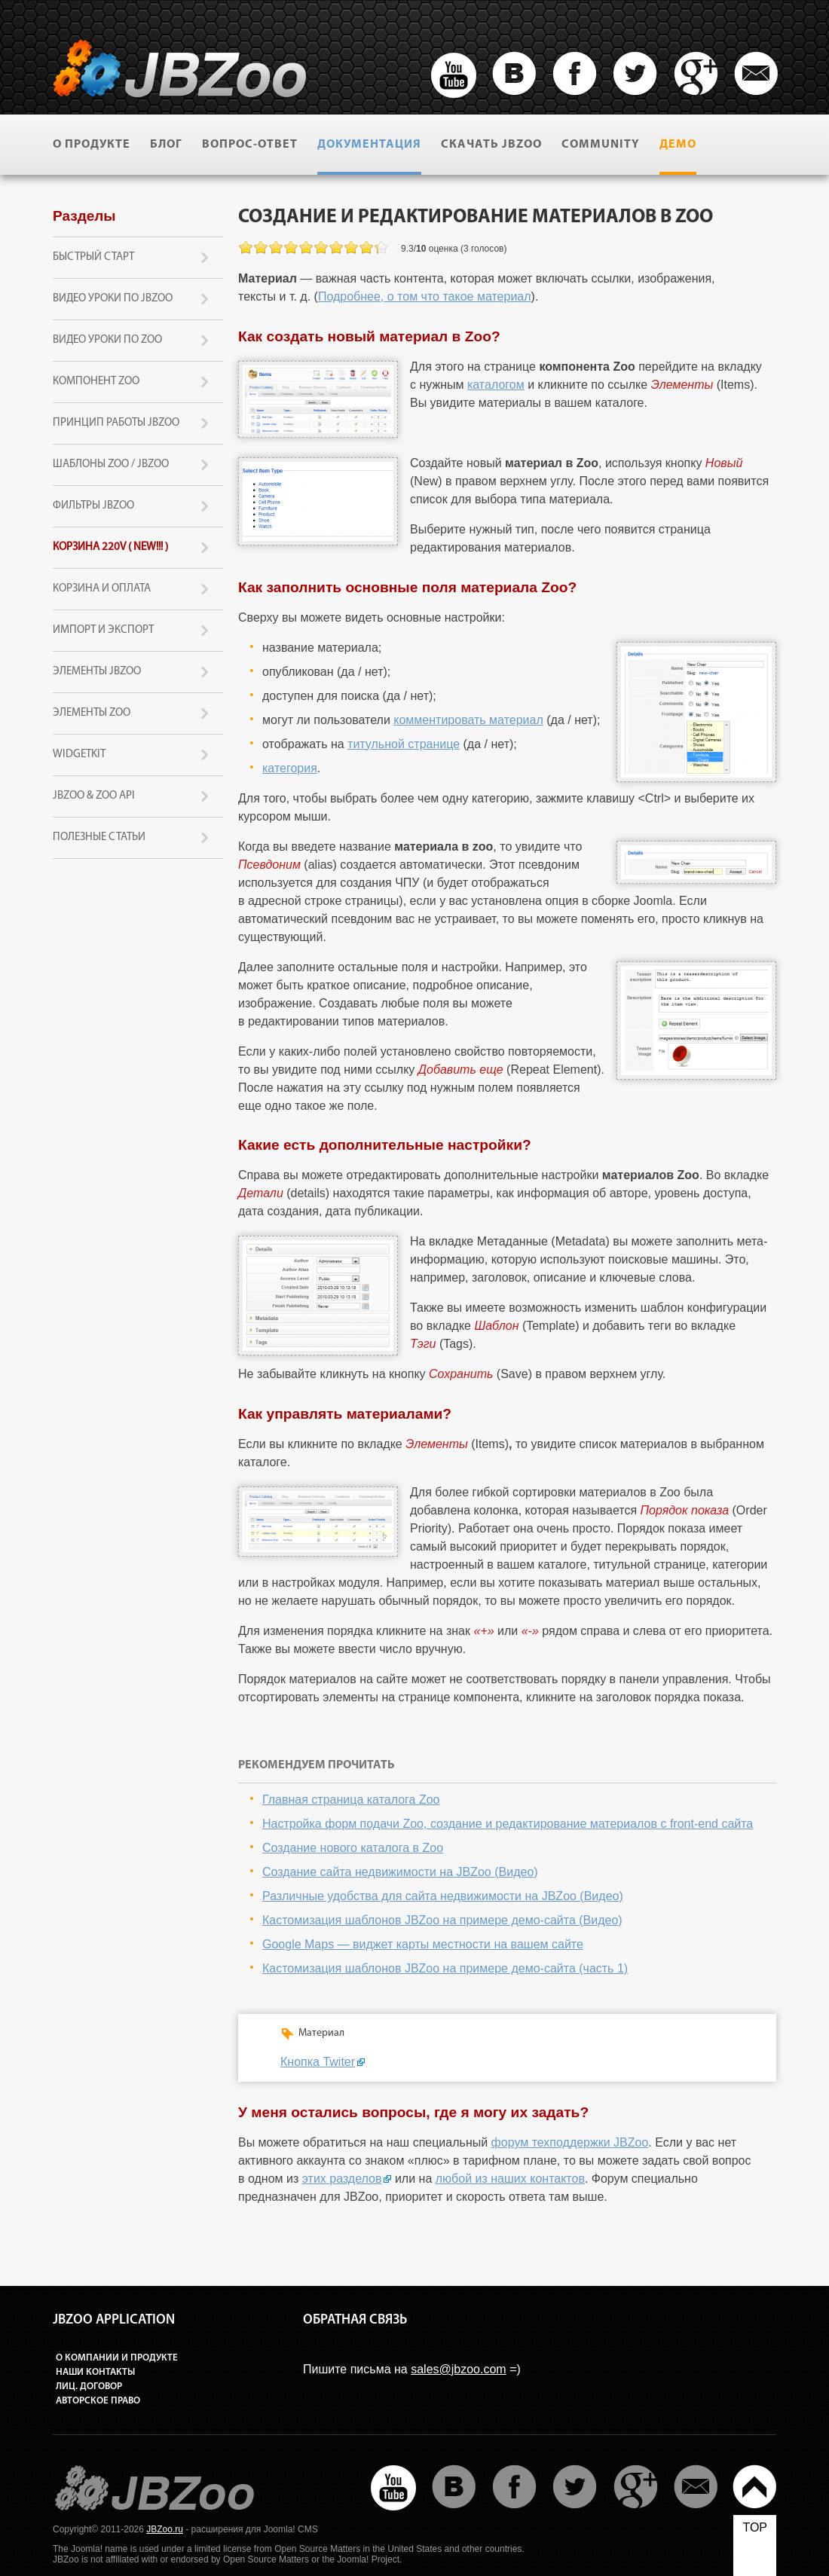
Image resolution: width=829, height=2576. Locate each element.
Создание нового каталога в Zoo (352, 1847)
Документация (369, 145)
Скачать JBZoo (491, 145)
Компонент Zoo (96, 381)
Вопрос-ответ (250, 145)
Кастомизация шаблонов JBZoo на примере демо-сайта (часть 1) (445, 1968)
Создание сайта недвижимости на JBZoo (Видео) (400, 1872)
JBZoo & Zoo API (94, 796)
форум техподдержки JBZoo (570, 2142)
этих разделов (342, 2178)
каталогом (496, 384)
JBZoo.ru (164, 2529)
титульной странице (403, 744)
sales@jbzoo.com (458, 2369)
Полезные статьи (99, 837)
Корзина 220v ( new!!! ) (110, 547)
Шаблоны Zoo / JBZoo (111, 464)
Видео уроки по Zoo (107, 340)
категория (289, 768)
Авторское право (98, 2401)
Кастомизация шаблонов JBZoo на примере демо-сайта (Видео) (442, 1920)
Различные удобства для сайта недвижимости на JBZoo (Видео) (442, 1896)
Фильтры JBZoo (93, 506)
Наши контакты (95, 2372)
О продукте (91, 145)
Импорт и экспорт (103, 630)
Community (600, 145)
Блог (166, 145)
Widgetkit (79, 754)
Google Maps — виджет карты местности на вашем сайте (422, 1944)
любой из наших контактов (510, 2178)
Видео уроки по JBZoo (113, 298)
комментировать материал (468, 720)
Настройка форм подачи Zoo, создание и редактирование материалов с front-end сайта (507, 1823)
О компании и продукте (117, 2358)
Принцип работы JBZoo (116, 423)
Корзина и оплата (102, 588)
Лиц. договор (89, 2386)
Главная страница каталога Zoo (351, 1799)
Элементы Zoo (91, 713)
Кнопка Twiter (317, 2061)
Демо (677, 145)
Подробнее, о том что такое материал (424, 296)
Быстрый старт (93, 257)
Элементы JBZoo (97, 671)
